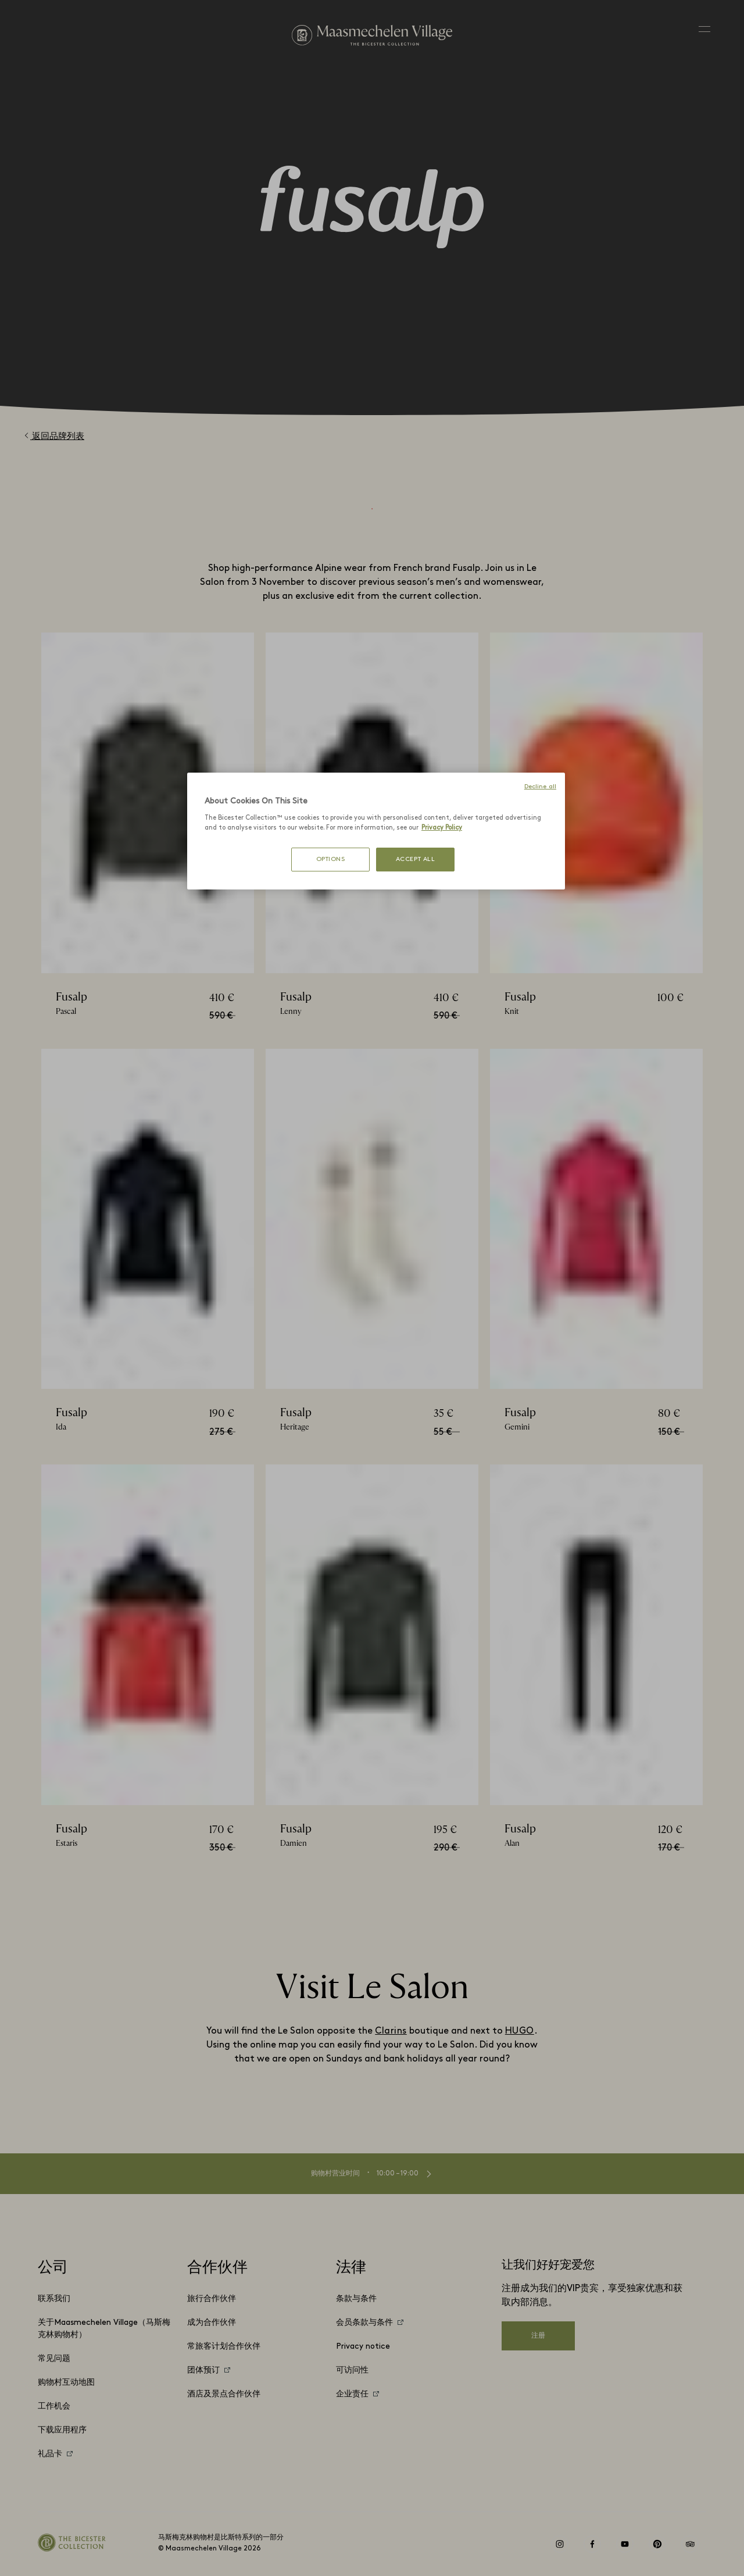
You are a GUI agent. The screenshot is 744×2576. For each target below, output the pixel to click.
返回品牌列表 (53, 436)
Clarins (391, 2031)
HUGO (519, 2031)
